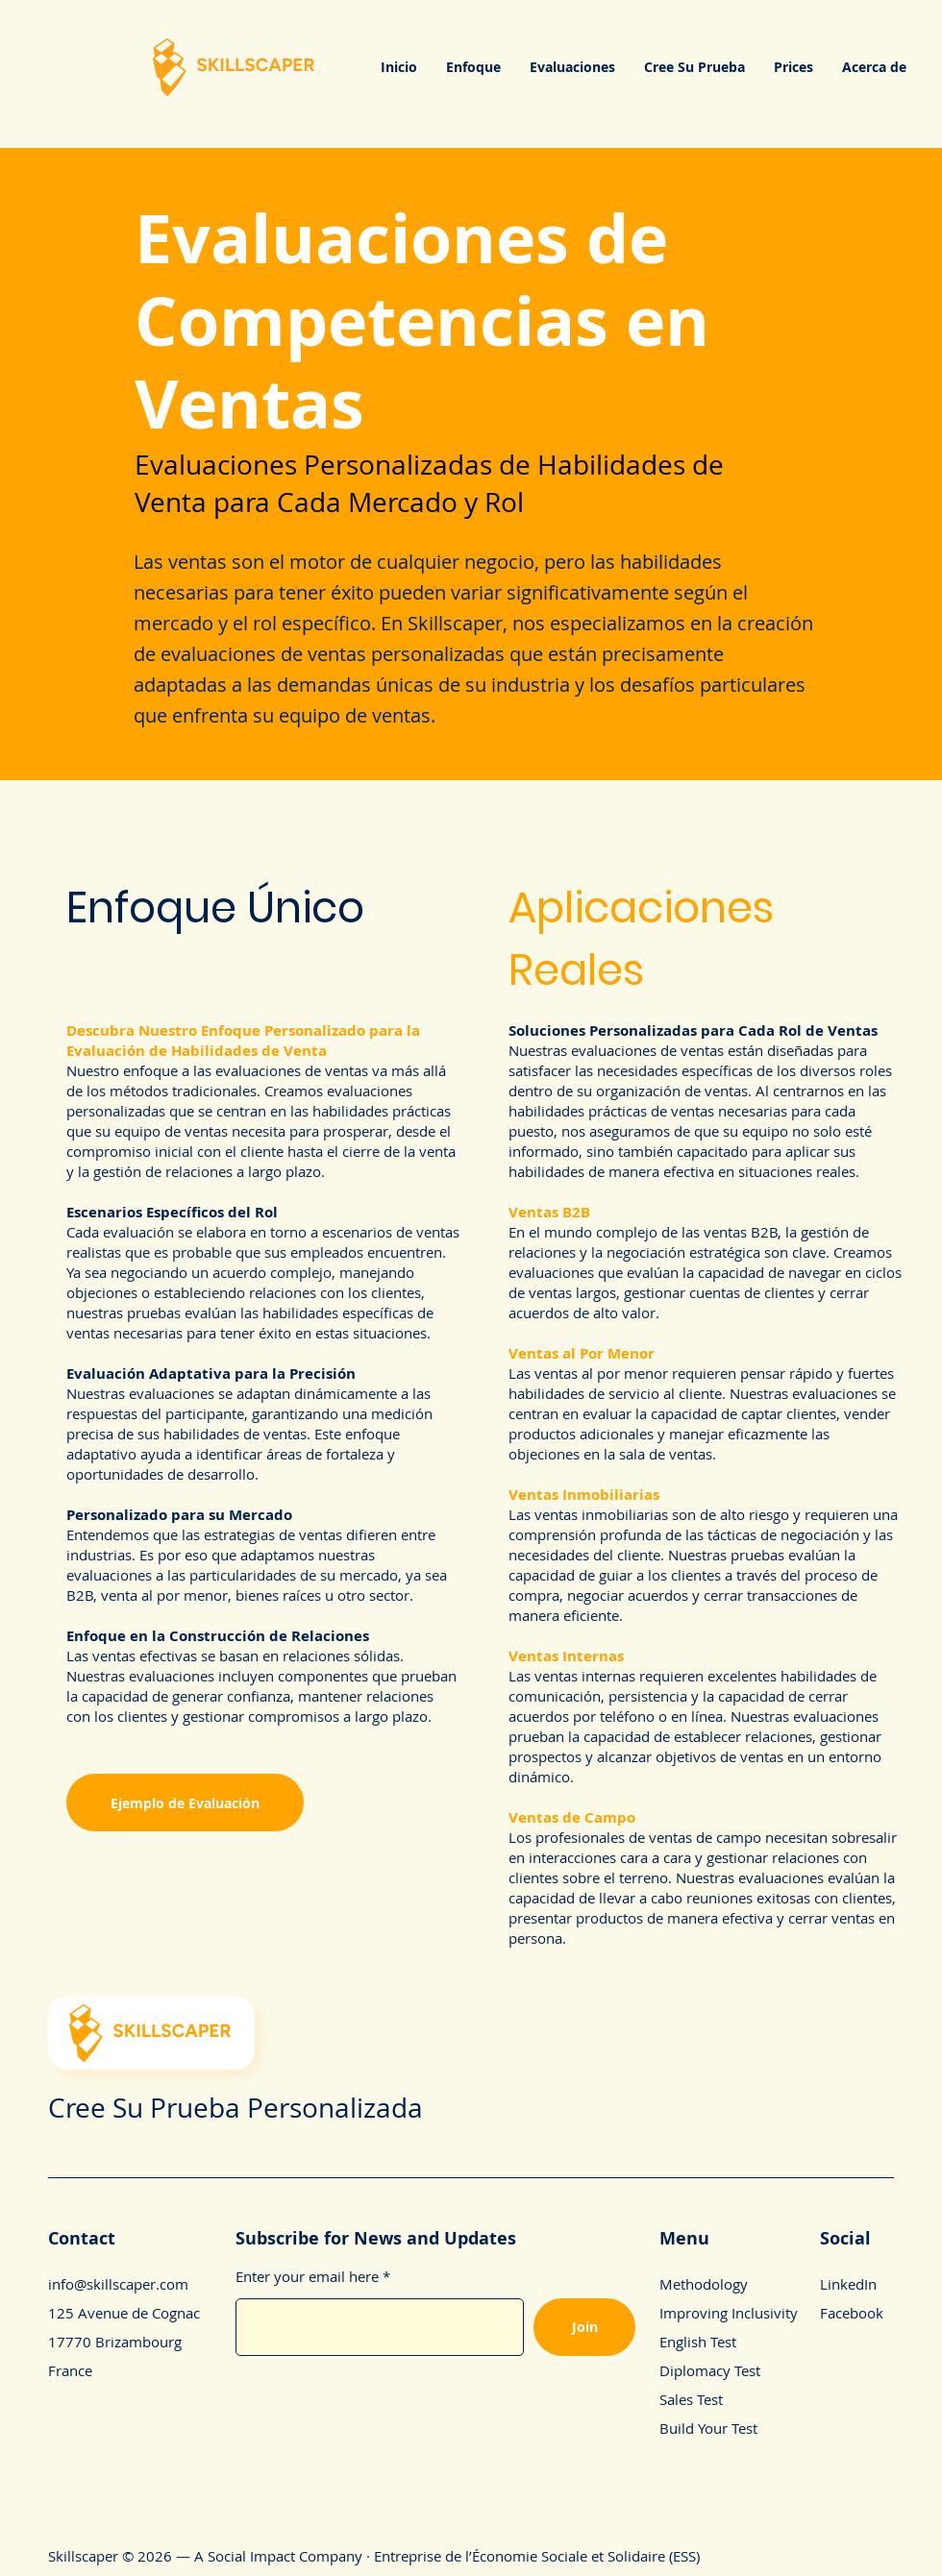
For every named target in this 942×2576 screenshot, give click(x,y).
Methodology (703, 2284)
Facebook (851, 2312)
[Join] (584, 2327)
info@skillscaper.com (118, 2284)
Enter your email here (307, 2276)
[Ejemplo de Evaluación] (185, 1802)
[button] (473, 67)
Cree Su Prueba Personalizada (235, 2107)
